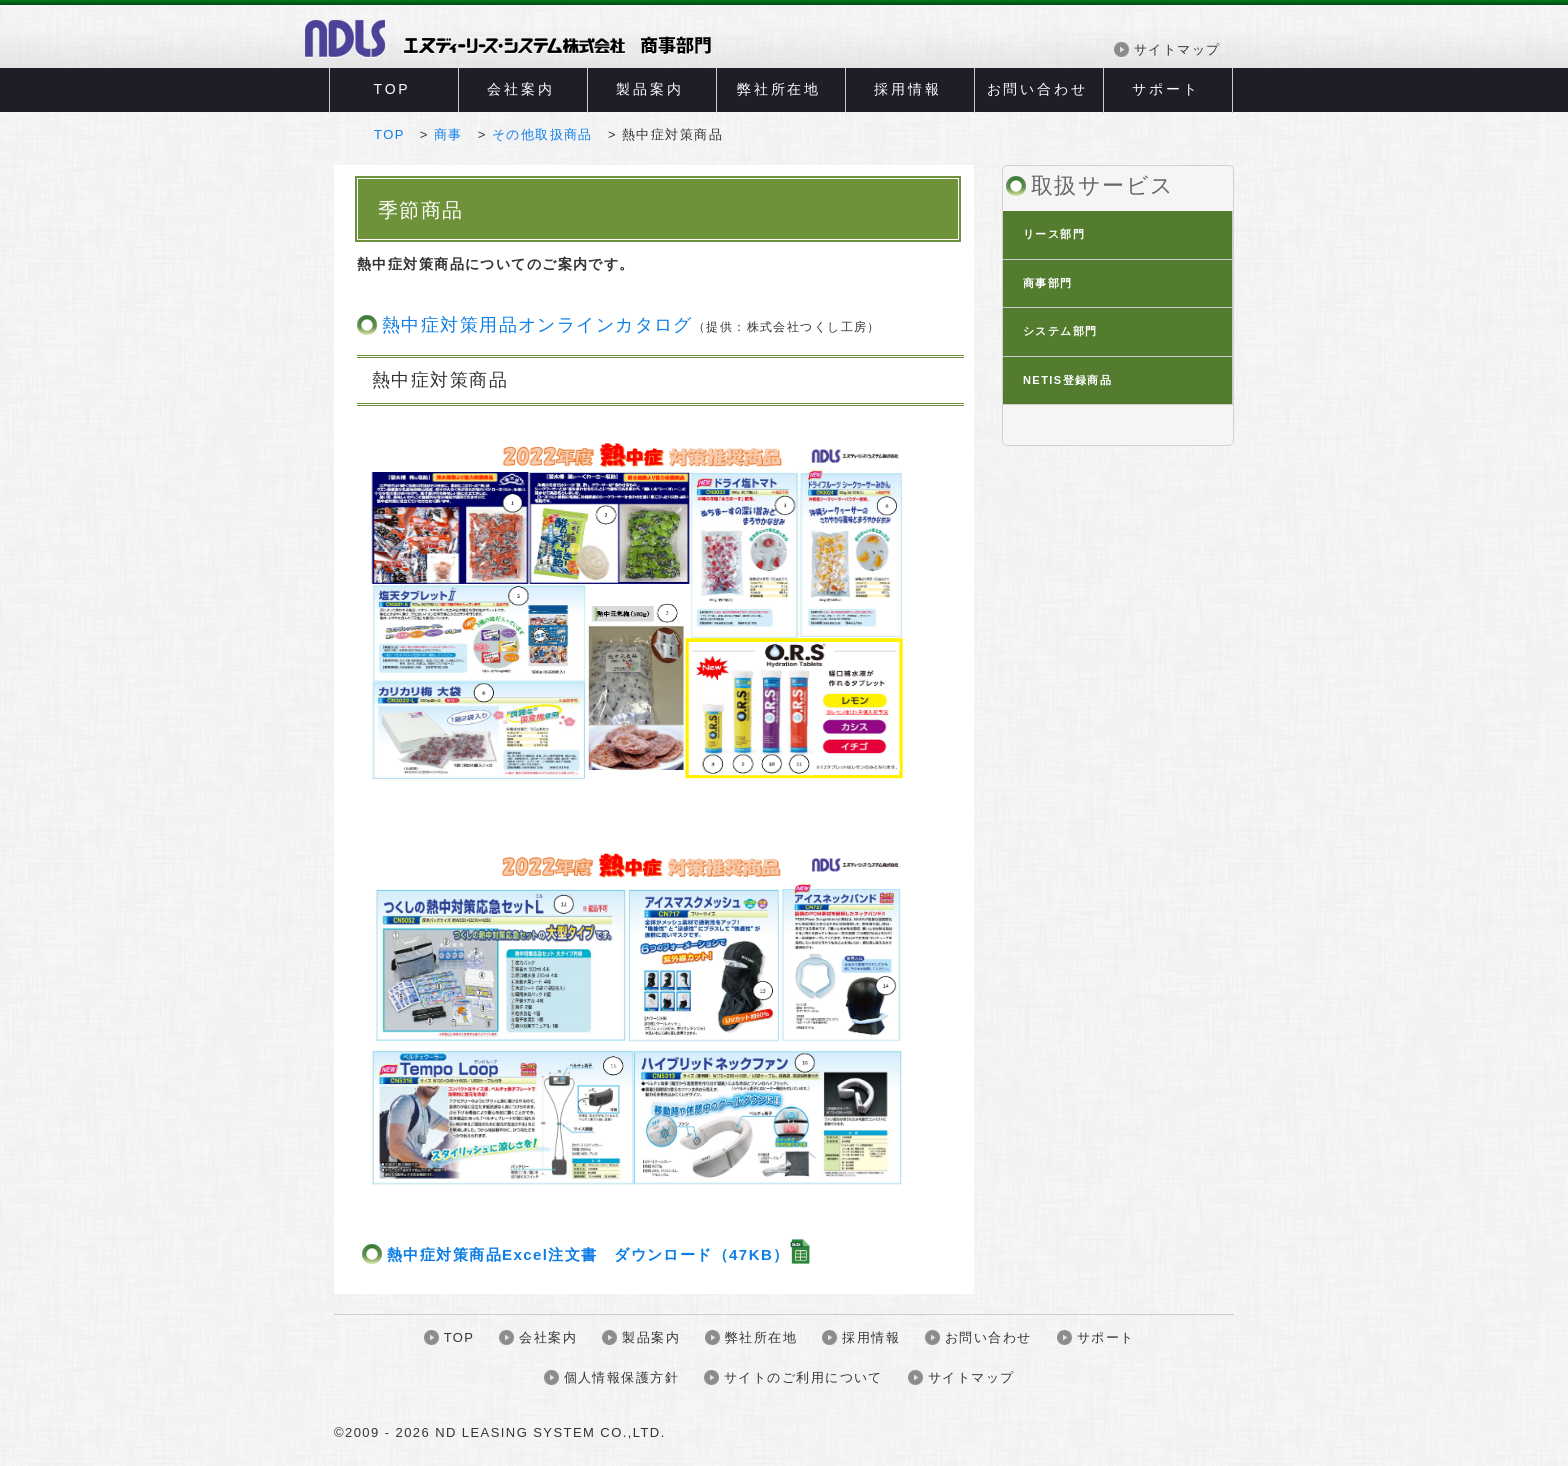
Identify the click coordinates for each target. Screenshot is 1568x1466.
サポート (1165, 89)
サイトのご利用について (803, 1377)
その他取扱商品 (542, 134)
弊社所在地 (779, 89)
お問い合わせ (1037, 89)
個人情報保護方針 (621, 1377)
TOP (392, 89)
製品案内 (649, 89)
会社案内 (520, 89)
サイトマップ (1177, 49)
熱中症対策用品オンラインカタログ (631, 325)
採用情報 (907, 89)
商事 (448, 134)
